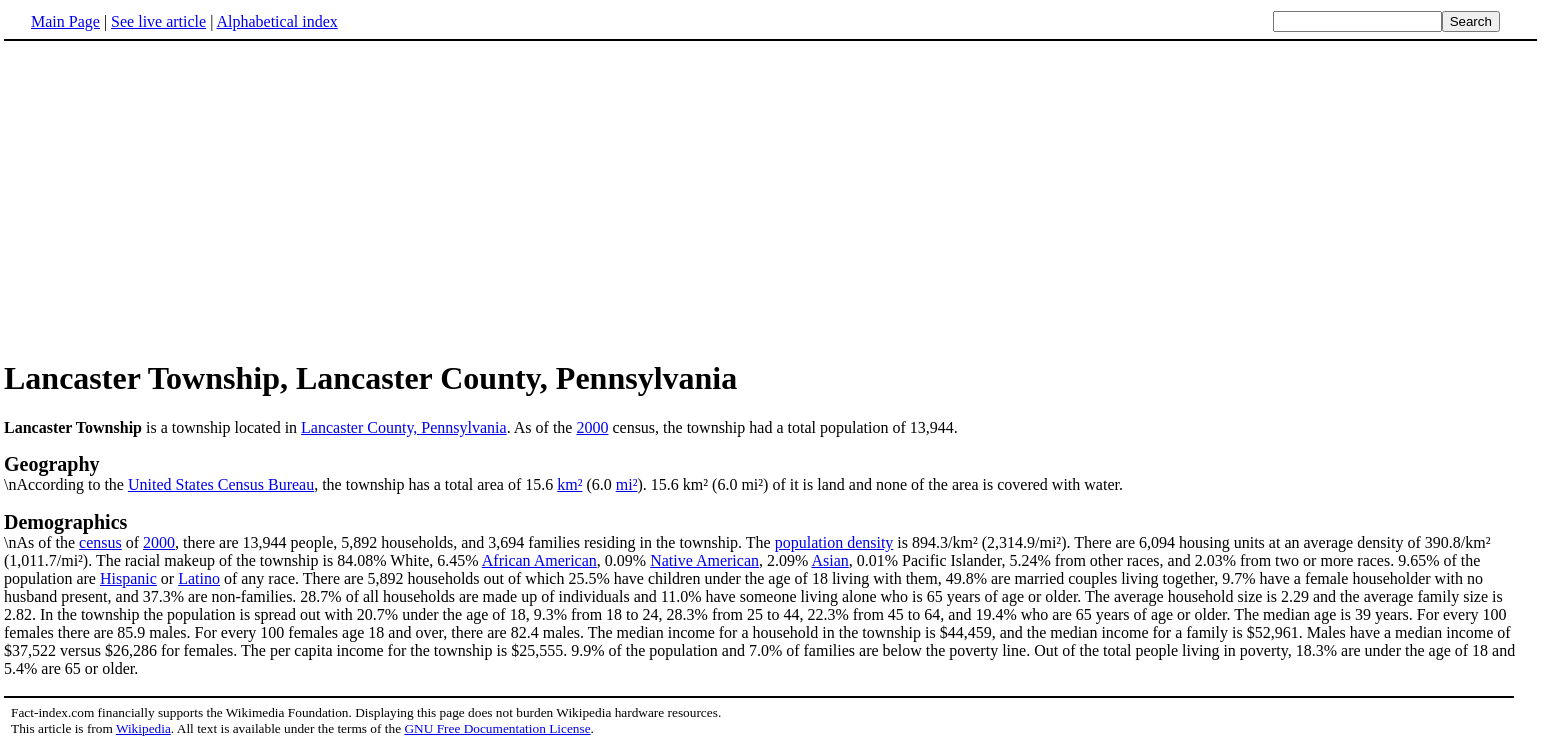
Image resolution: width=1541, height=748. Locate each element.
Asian (829, 560)
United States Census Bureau (221, 484)
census (100, 542)
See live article (158, 21)
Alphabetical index (276, 21)
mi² (627, 484)
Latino (199, 578)
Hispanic (128, 578)
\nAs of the (770, 531)
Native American (704, 560)
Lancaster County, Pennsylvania (404, 427)
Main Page (65, 21)
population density (834, 542)
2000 (592, 427)
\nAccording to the (770, 473)
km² (569, 484)
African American (539, 560)
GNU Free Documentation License (497, 728)
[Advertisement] (172, 199)
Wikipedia (143, 728)
